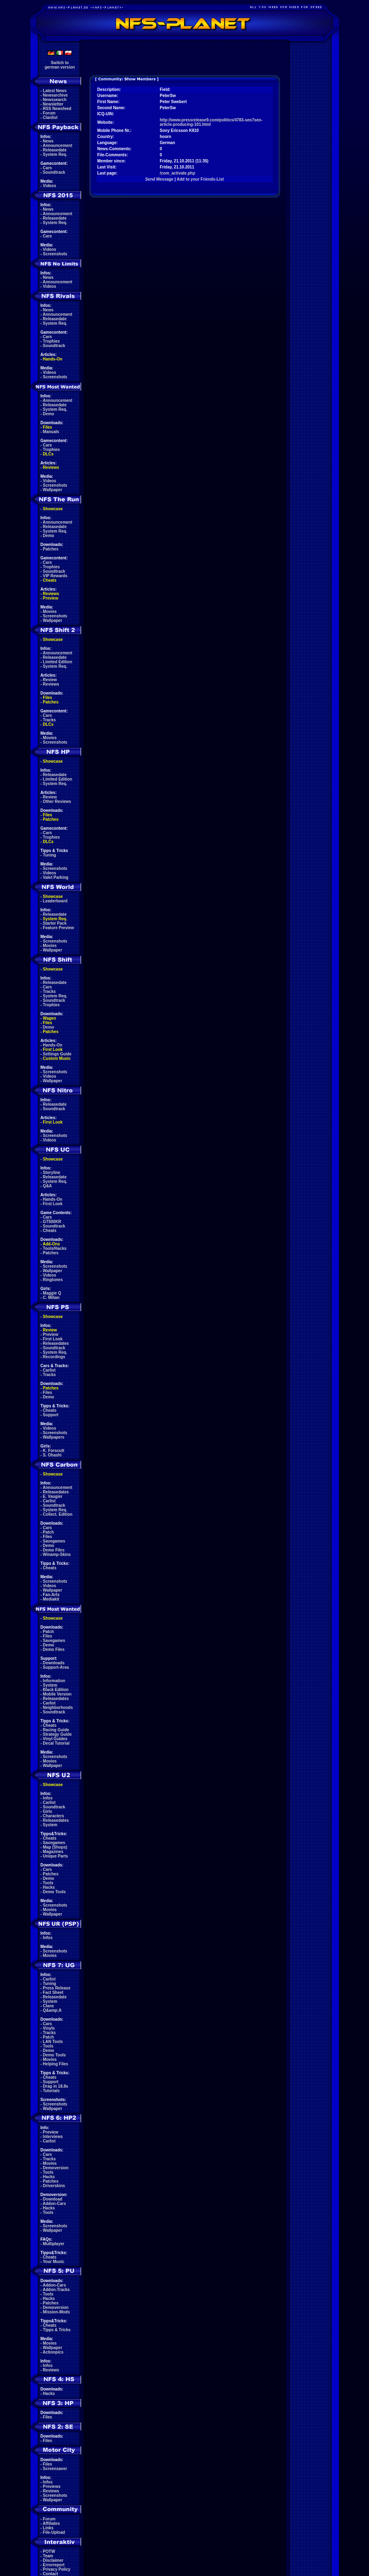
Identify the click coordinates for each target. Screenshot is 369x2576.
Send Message (159, 179)
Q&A (47, 1186)
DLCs (48, 454)
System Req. (55, 154)
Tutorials (51, 2090)
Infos (48, 1798)
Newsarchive (55, 95)
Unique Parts (55, 1856)
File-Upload (54, 2532)
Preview (50, 598)
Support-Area (56, 1667)
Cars (47, 168)
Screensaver (55, 2468)
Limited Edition (57, 662)
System (50, 1685)
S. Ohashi (52, 1455)
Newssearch (55, 99)
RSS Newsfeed (57, 108)
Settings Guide (57, 1054)
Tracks (49, 720)
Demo (48, 414)
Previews (51, 2486)
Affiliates (51, 2523)
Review (50, 679)
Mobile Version (57, 1694)
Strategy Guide (57, 1734)
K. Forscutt (54, 1450)
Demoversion (56, 2168)
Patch (48, 1532)
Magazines (53, 1851)
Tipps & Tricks (57, 2330)
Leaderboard (55, 901)
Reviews (51, 467)
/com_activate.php (177, 173)
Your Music (53, 2261)
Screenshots (55, 254)
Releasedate (55, 150)
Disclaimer (53, 2560)
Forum (49, 113)
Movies (50, 611)
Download (53, 2199)
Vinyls (49, 2028)
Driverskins (54, 2185)
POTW (49, 2551)
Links (48, 2528)
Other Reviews (57, 801)
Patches (50, 549)
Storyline (51, 1172)
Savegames (54, 1541)
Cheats (49, 580)
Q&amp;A (52, 2010)
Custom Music (57, 1058)
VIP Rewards (55, 576)
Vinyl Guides (55, 1739)
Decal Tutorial (56, 1743)
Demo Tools (54, 1892)
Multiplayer (54, 2244)
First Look (53, 1049)
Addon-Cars (54, 2203)
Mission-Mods (56, 2312)
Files (47, 427)
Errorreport (54, 2565)
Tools (48, 1883)
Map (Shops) (55, 1847)
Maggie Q (52, 1293)
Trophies (51, 341)
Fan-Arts (51, 1594)
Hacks (49, 1887)
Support (50, 1415)
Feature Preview (58, 928)
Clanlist (50, 117)
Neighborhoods (58, 1707)
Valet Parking (56, 877)
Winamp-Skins (57, 1554)
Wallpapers (54, 1437)
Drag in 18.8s (55, 2086)
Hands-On (53, 359)
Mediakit (51, 1599)
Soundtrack (54, 172)
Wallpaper (52, 490)
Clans (48, 2006)
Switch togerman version (60, 64)
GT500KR (52, 1221)
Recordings (54, 1357)
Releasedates (56, 1343)
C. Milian (51, 1297)
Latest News (55, 90)
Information (54, 1680)
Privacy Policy (57, 2569)
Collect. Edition (58, 1514)
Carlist (49, 1370)
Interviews (53, 2136)
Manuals (51, 431)
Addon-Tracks (56, 2289)
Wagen (49, 1018)
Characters (53, 1816)
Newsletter (53, 104)
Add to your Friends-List (200, 179)
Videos (49, 185)
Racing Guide (56, 1730)
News (48, 141)
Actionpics (53, 2352)
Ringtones (53, 1279)
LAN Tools (53, 2041)
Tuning (49, 855)
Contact (50, 2574)
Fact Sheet (53, 1992)
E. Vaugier (53, 1496)
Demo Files (54, 1550)
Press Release (57, 1988)
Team (48, 2556)
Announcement (57, 145)
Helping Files (55, 2064)
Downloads (54, 1663)
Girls (47, 1811)
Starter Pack (55, 923)
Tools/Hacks (55, 1248)
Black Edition (56, 1689)
